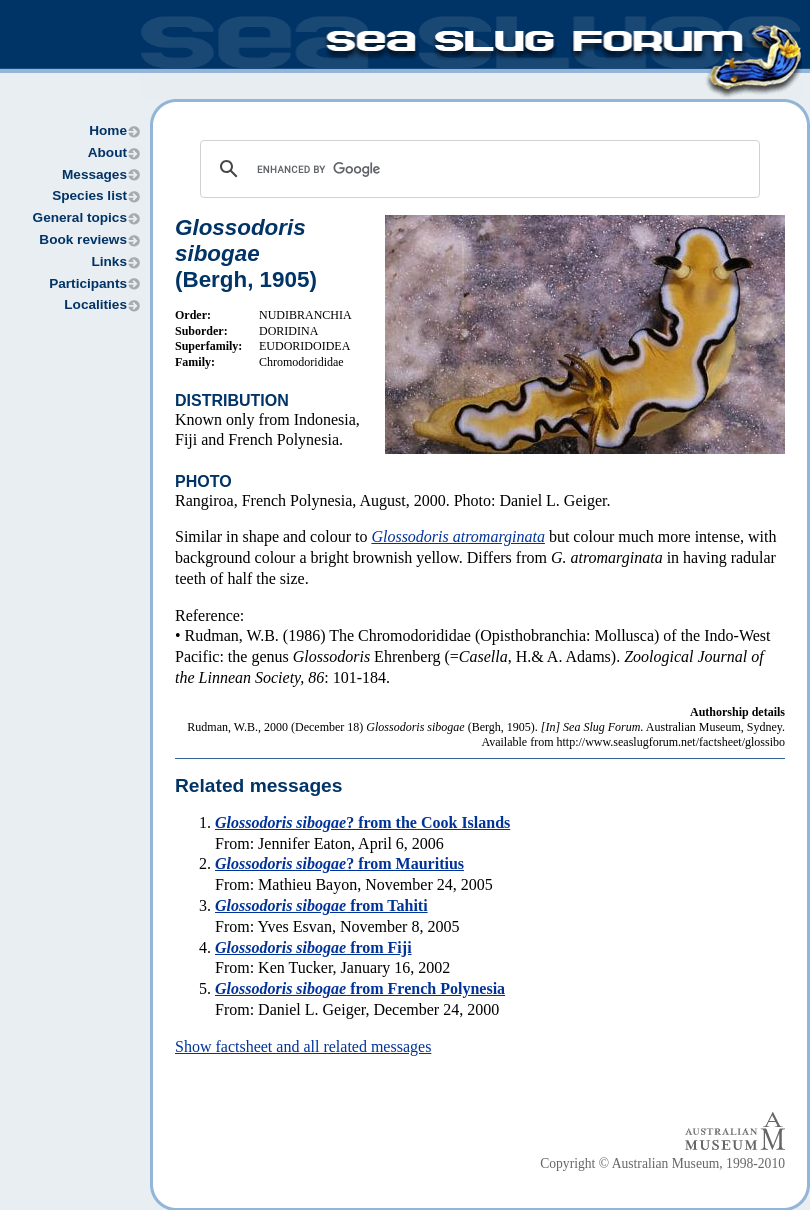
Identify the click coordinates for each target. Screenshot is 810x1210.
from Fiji (313, 947)
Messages (94, 174)
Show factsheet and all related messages (303, 1046)
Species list (89, 195)
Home (108, 130)
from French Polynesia (360, 988)
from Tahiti (321, 905)
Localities (95, 304)
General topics (80, 217)
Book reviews (83, 239)
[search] (477, 169)
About (107, 152)
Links (109, 261)
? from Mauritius (339, 863)
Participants (88, 283)
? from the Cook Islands (362, 822)
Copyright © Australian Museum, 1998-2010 (662, 1163)
